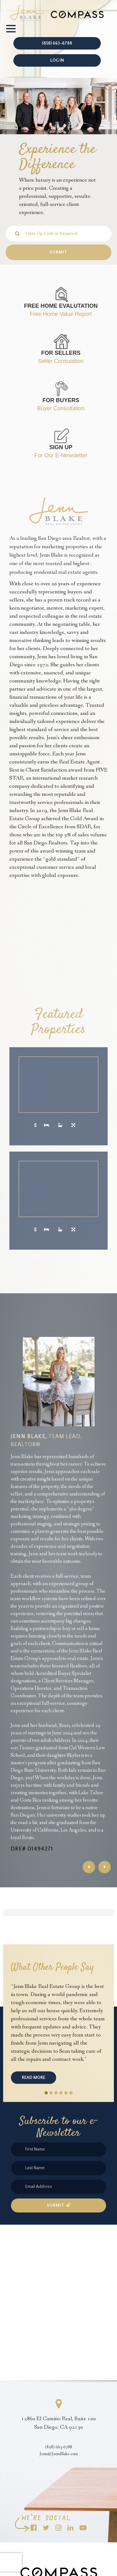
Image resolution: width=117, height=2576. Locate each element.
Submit (59, 2205)
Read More (33, 2077)
